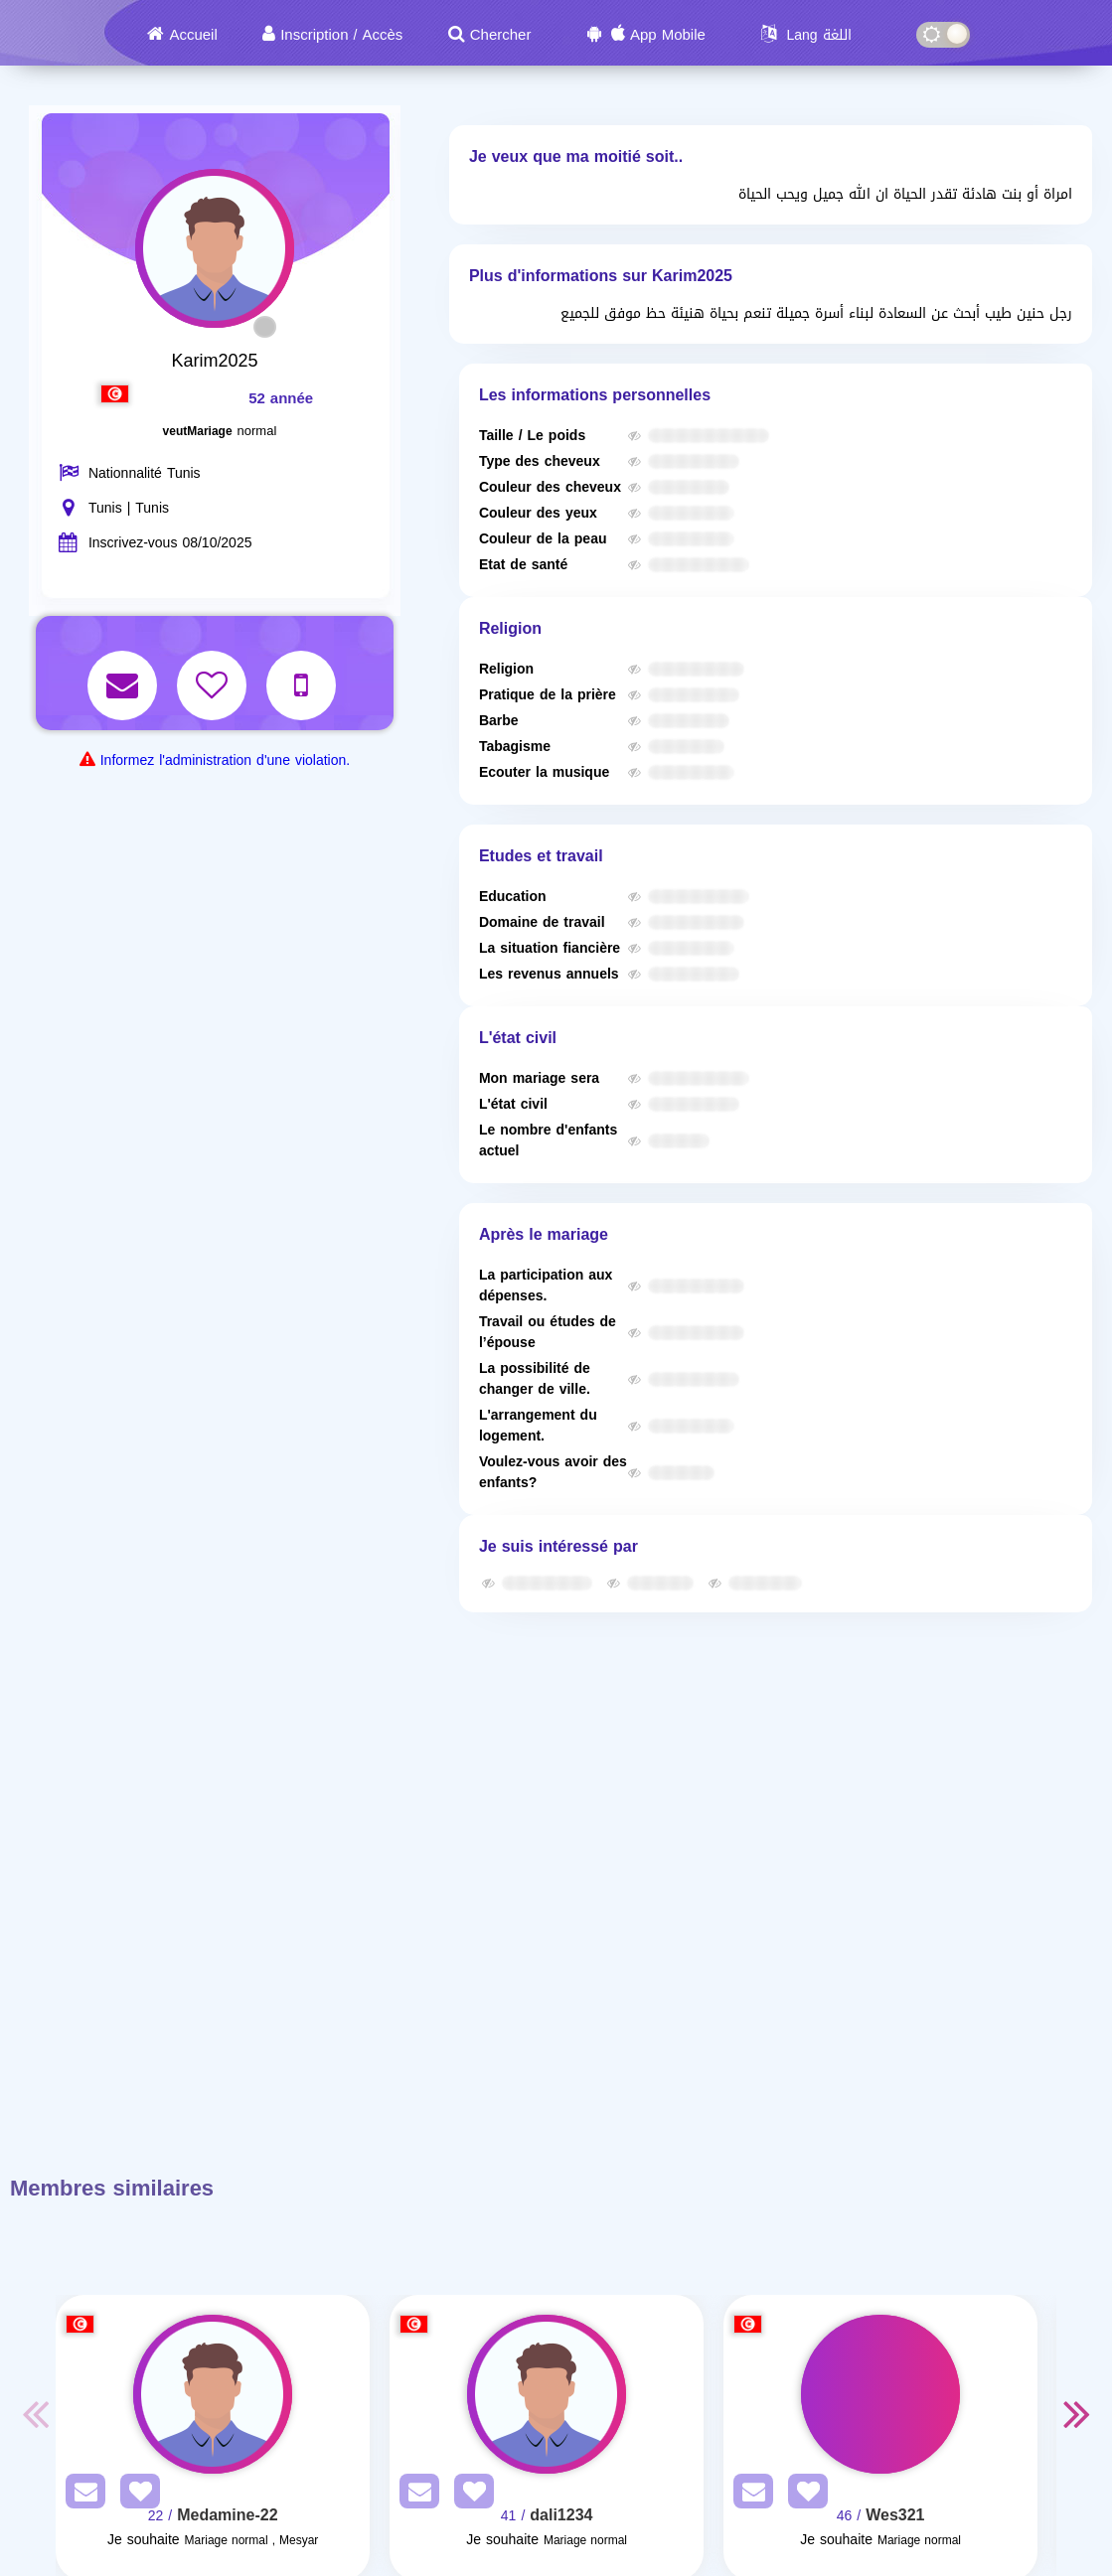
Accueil (193, 35)
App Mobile (668, 35)
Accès (382, 35)
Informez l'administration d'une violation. (225, 760)
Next (1076, 2413)
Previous (36, 2413)
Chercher (501, 35)
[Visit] (213, 2394)
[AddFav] (135, 2495)
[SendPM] (80, 2495)
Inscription (314, 35)
